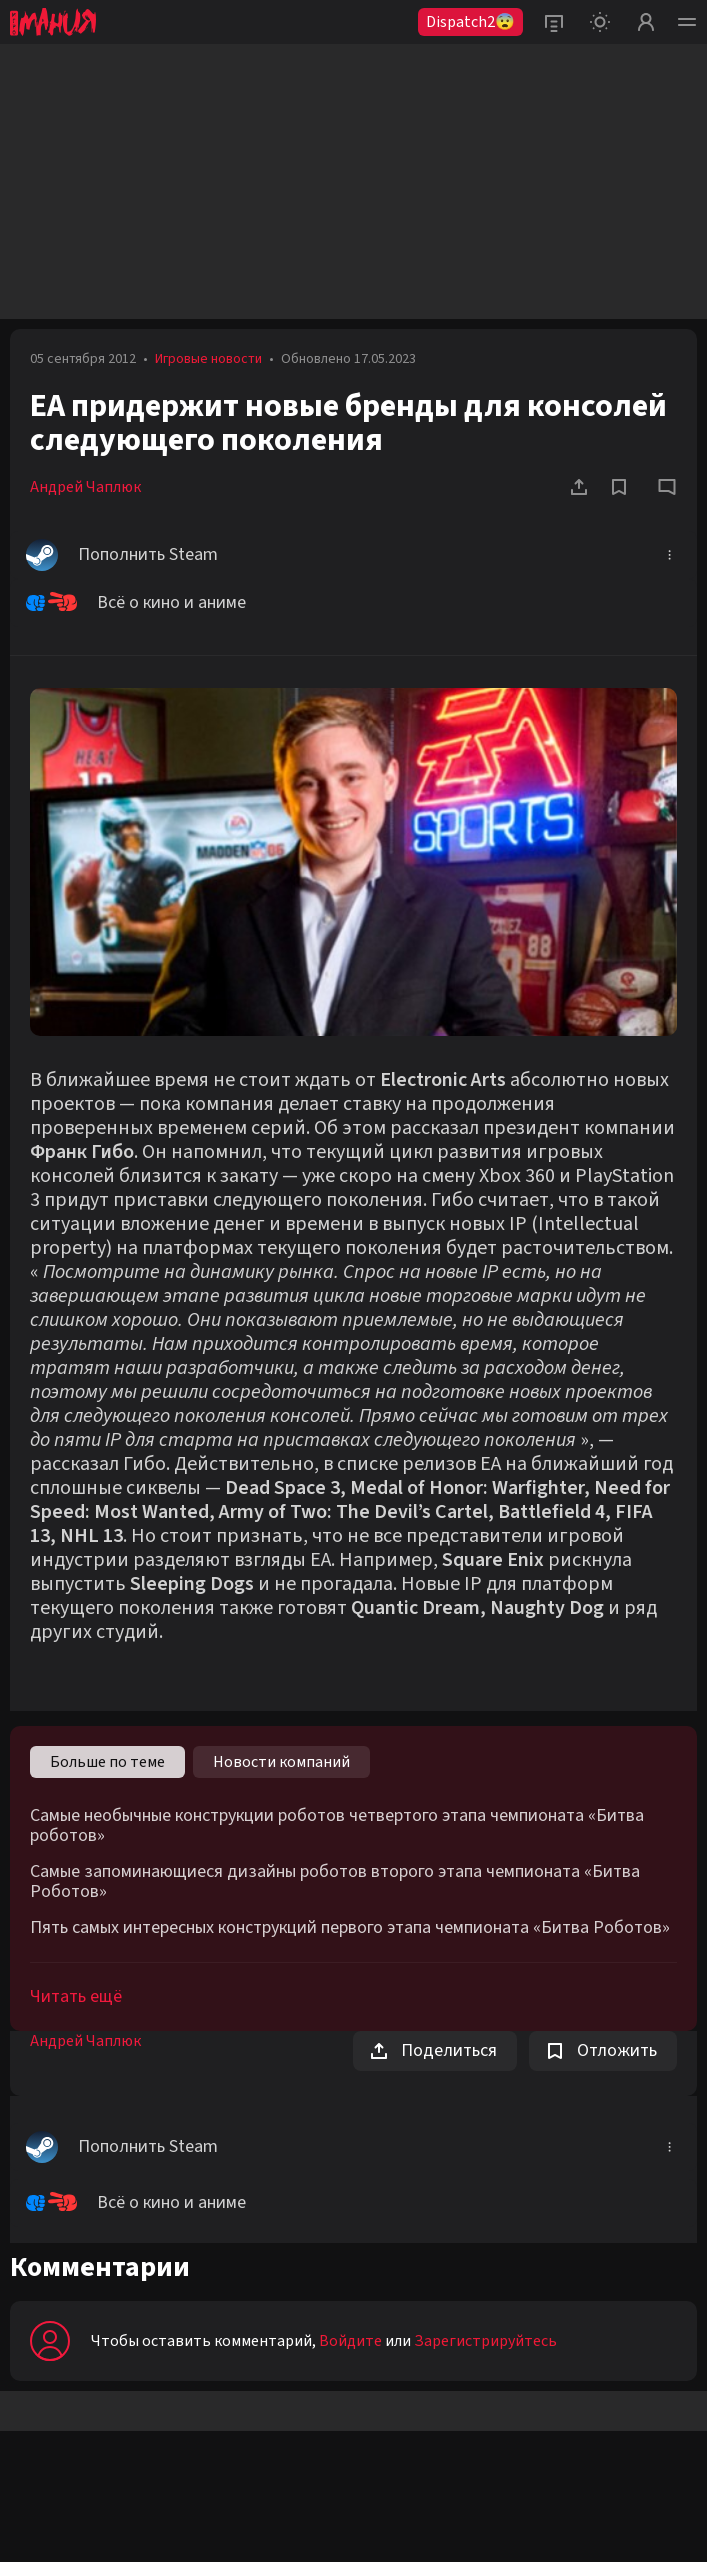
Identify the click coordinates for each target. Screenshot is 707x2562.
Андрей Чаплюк (85, 487)
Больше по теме (107, 1762)
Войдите (350, 2341)
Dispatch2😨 (470, 22)
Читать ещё (76, 1996)
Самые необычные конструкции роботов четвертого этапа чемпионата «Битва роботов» (337, 1826)
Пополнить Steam (122, 555)
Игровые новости (208, 359)
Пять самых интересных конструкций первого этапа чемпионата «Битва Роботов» (350, 1928)
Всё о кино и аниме (136, 603)
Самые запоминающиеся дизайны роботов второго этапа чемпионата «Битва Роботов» (335, 1882)
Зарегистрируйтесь (485, 2341)
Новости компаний (281, 1762)
